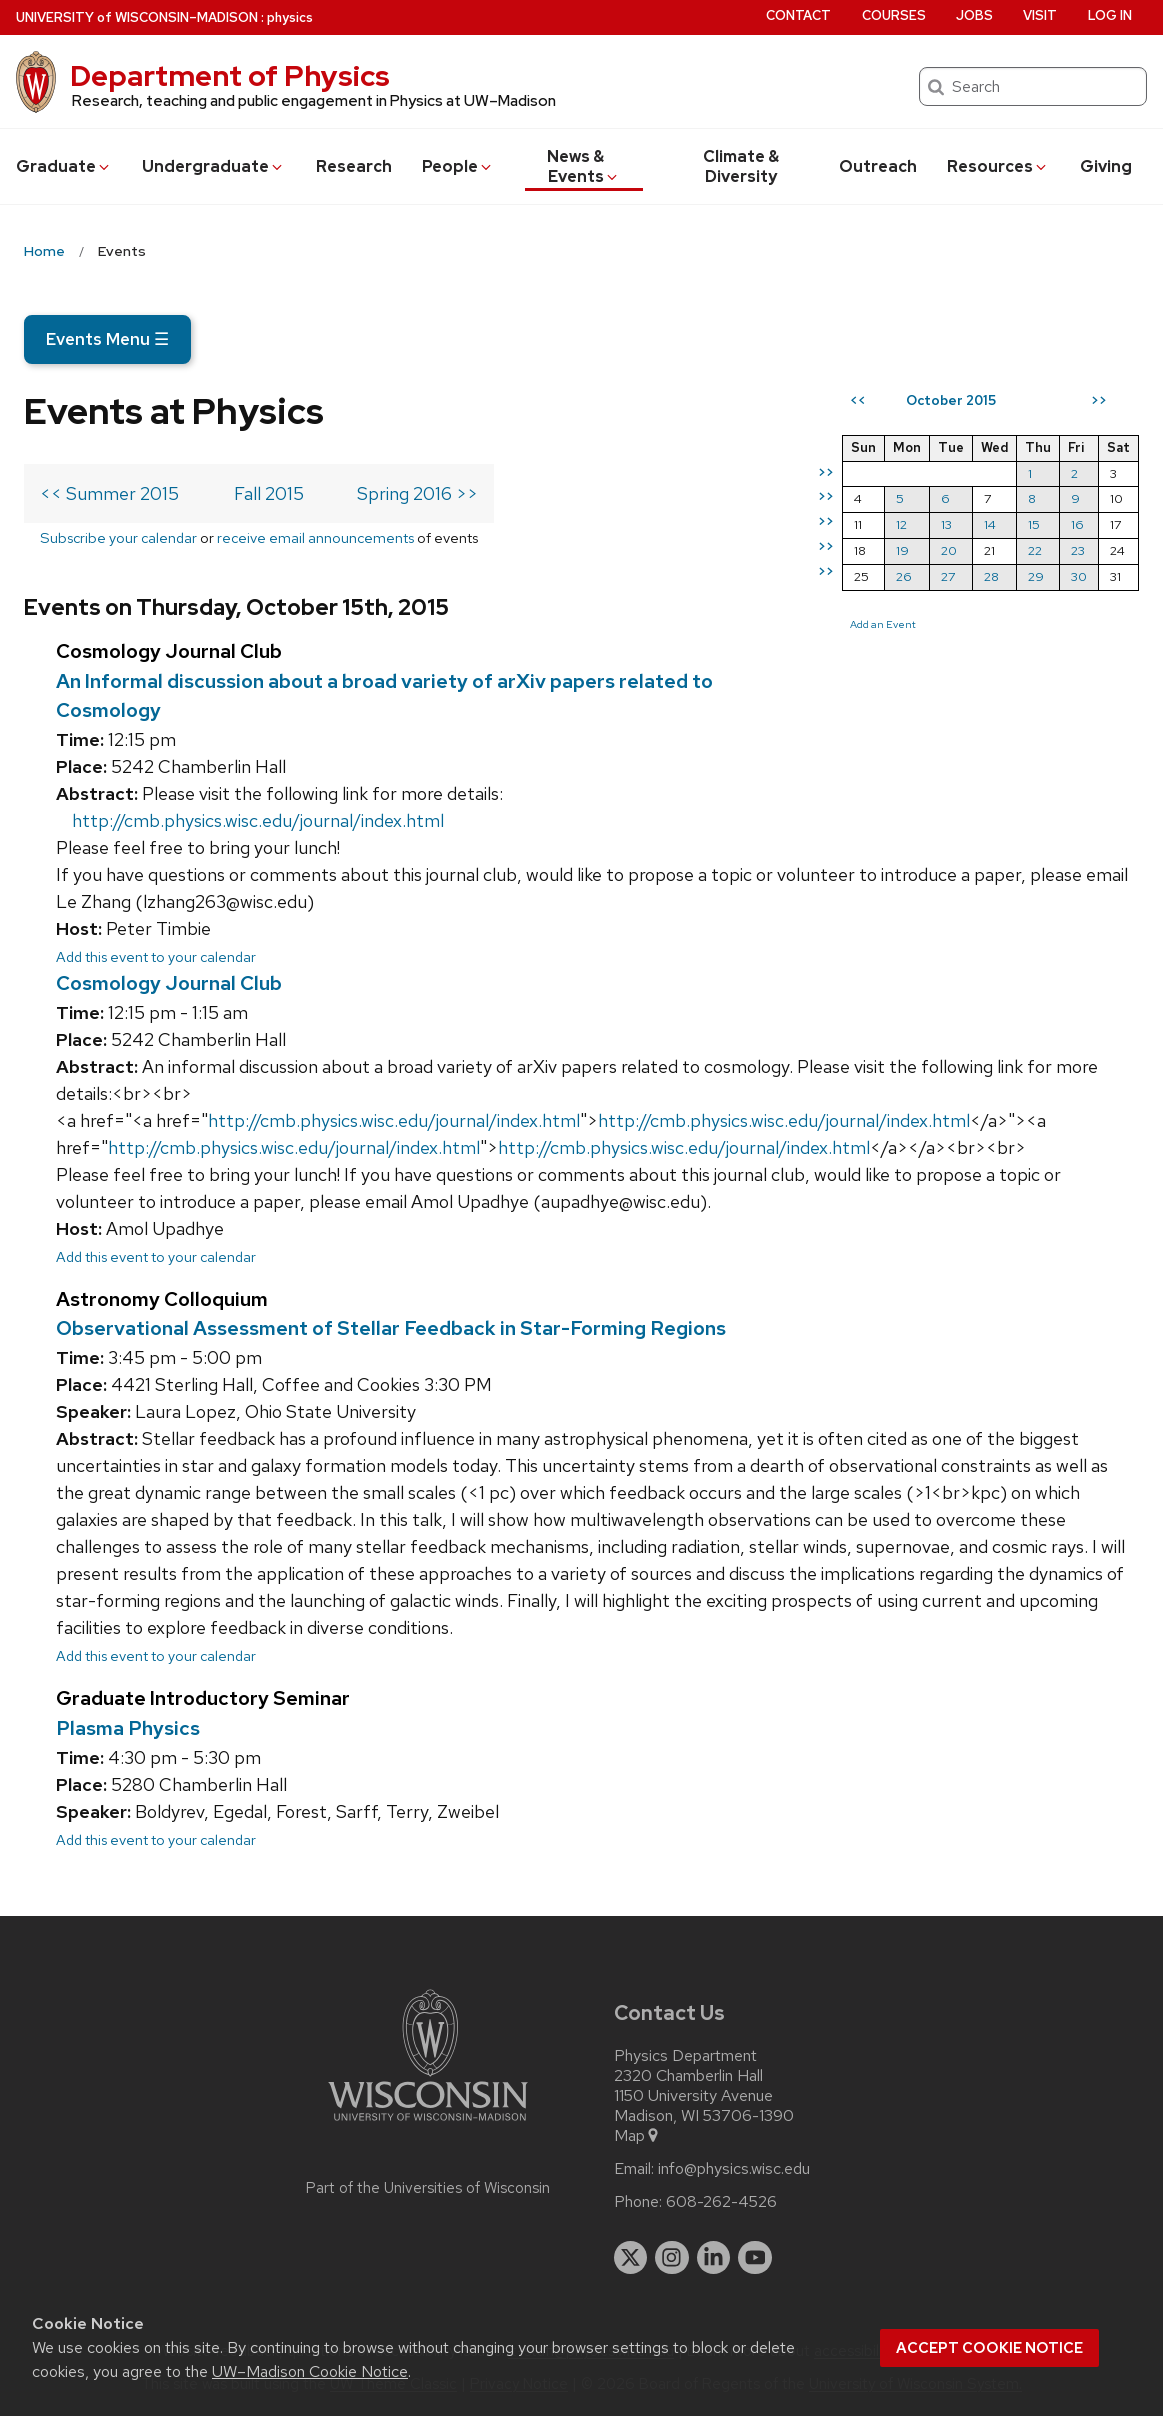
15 (1034, 524)
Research (354, 166)
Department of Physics (230, 76)
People (458, 166)
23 (1078, 550)
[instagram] (672, 2258)
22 (1035, 550)
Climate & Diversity (741, 166)
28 (991, 576)
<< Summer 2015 (109, 493)
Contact (798, 15)
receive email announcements (315, 537)
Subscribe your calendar (118, 537)
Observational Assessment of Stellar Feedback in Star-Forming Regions (391, 1328)
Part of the (428, 2188)
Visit (1040, 15)
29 (1036, 576)
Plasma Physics (128, 1728)
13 (946, 524)
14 (990, 524)
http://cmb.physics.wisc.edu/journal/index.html (258, 820)
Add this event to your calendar (156, 956)
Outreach (878, 166)
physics (290, 17)
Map (637, 2136)
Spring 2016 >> (417, 493)
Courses (894, 15)
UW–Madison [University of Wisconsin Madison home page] (137, 17)
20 (949, 550)
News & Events (583, 166)
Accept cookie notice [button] (989, 2348)
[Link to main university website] (428, 2124)
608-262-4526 (721, 2202)
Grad (64, 166)
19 (902, 550)
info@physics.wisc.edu (734, 2169)
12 (901, 524)
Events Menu (107, 339)
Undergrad (213, 166)
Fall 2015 (269, 493)
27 (948, 576)
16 (1077, 524)
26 (904, 576)
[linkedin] (714, 2258)
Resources (998, 166)
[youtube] (755, 2258)
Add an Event (883, 624)
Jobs (974, 15)
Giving (1106, 166)
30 (1079, 576)
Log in (1110, 15)
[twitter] (631, 2258)
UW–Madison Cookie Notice (310, 2371)
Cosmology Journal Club (169, 983)
